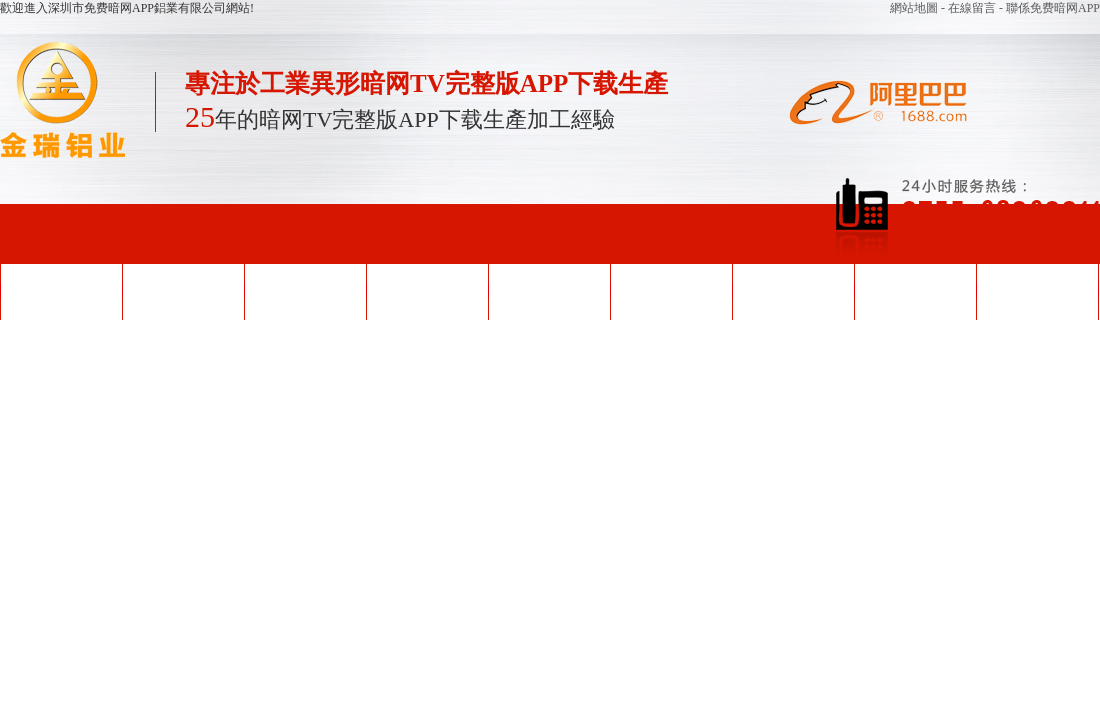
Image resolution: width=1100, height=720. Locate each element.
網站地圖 (915, 8)
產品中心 (427, 290)
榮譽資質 (549, 290)
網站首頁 (61, 290)
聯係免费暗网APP (1037, 290)
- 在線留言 (970, 8)
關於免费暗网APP (915, 290)
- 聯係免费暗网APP (1049, 8)
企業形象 (671, 290)
